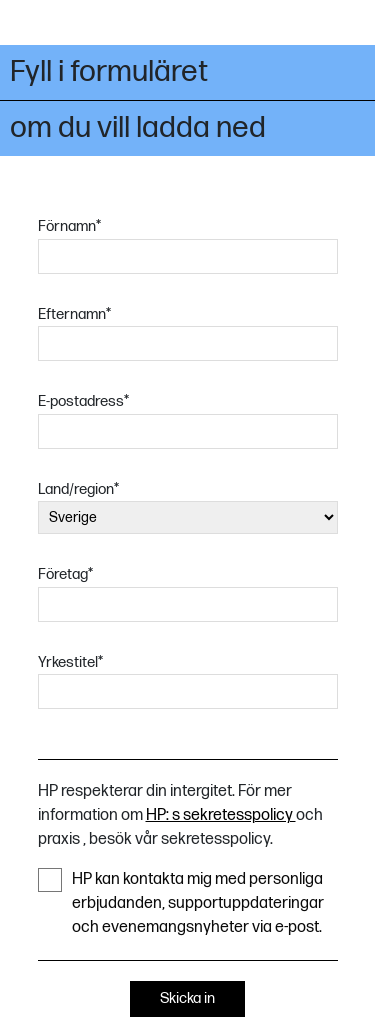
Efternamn (74, 314)
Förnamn (69, 226)
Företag (65, 574)
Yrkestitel (70, 662)
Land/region (78, 489)
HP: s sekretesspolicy (221, 815)
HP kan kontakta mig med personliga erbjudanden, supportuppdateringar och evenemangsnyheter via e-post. (181, 902)
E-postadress (83, 401)
